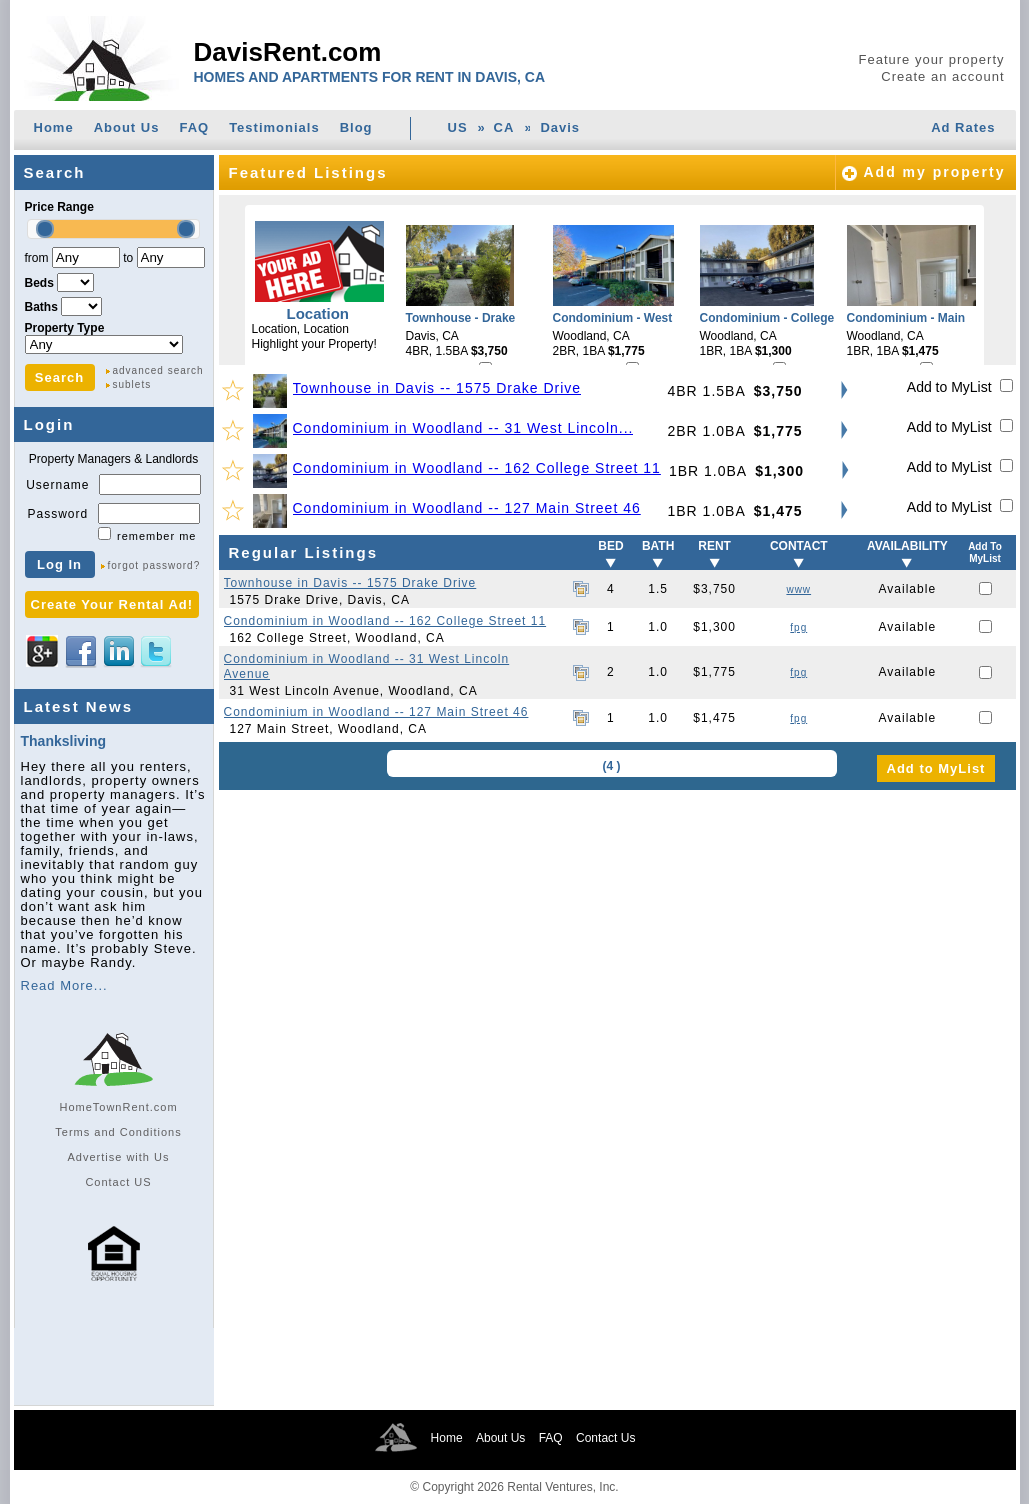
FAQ (194, 127)
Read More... (64, 985)
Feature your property (931, 59)
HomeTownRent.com (118, 1107)
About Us (127, 127)
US (458, 127)
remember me (156, 536)
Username (57, 485)
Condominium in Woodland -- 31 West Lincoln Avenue (367, 666)
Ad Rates (963, 127)
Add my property (934, 172)
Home (54, 127)
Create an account (942, 76)
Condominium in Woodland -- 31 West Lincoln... (463, 428)
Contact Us (605, 1438)
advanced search (158, 370)
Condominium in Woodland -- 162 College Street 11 (477, 468)
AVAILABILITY (907, 546)
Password (57, 514)
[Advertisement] (617, 935)
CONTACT (799, 546)
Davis (560, 127)
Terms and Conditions (118, 1132)
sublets (132, 384)
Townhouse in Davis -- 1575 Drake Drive (437, 388)
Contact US (118, 1182)
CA (504, 127)
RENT (714, 546)
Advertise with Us (119, 1157)
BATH (658, 546)
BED (610, 546)
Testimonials (274, 127)
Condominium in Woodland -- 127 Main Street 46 (467, 508)
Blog (356, 127)
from (37, 258)
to (128, 258)
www (798, 589)
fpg (798, 627)
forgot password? (154, 565)
